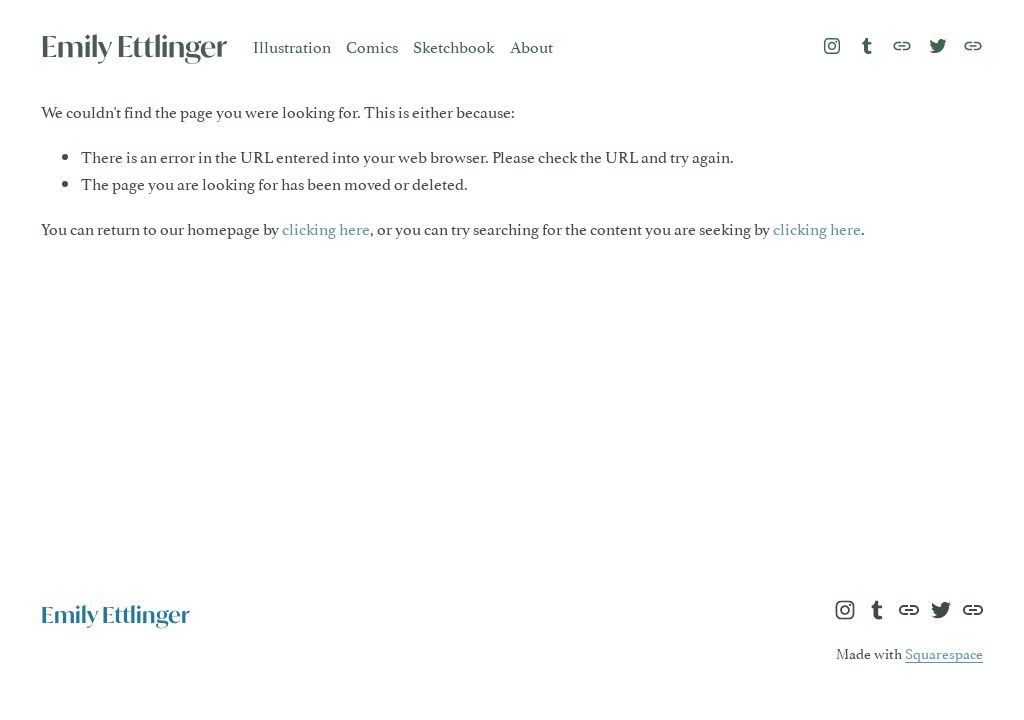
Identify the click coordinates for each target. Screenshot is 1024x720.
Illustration (292, 46)
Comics (372, 46)
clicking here (326, 228)
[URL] (902, 46)
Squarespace (944, 652)
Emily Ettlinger (134, 46)
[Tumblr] (867, 46)
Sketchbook (453, 46)
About (531, 46)
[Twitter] (938, 46)
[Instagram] (832, 46)
